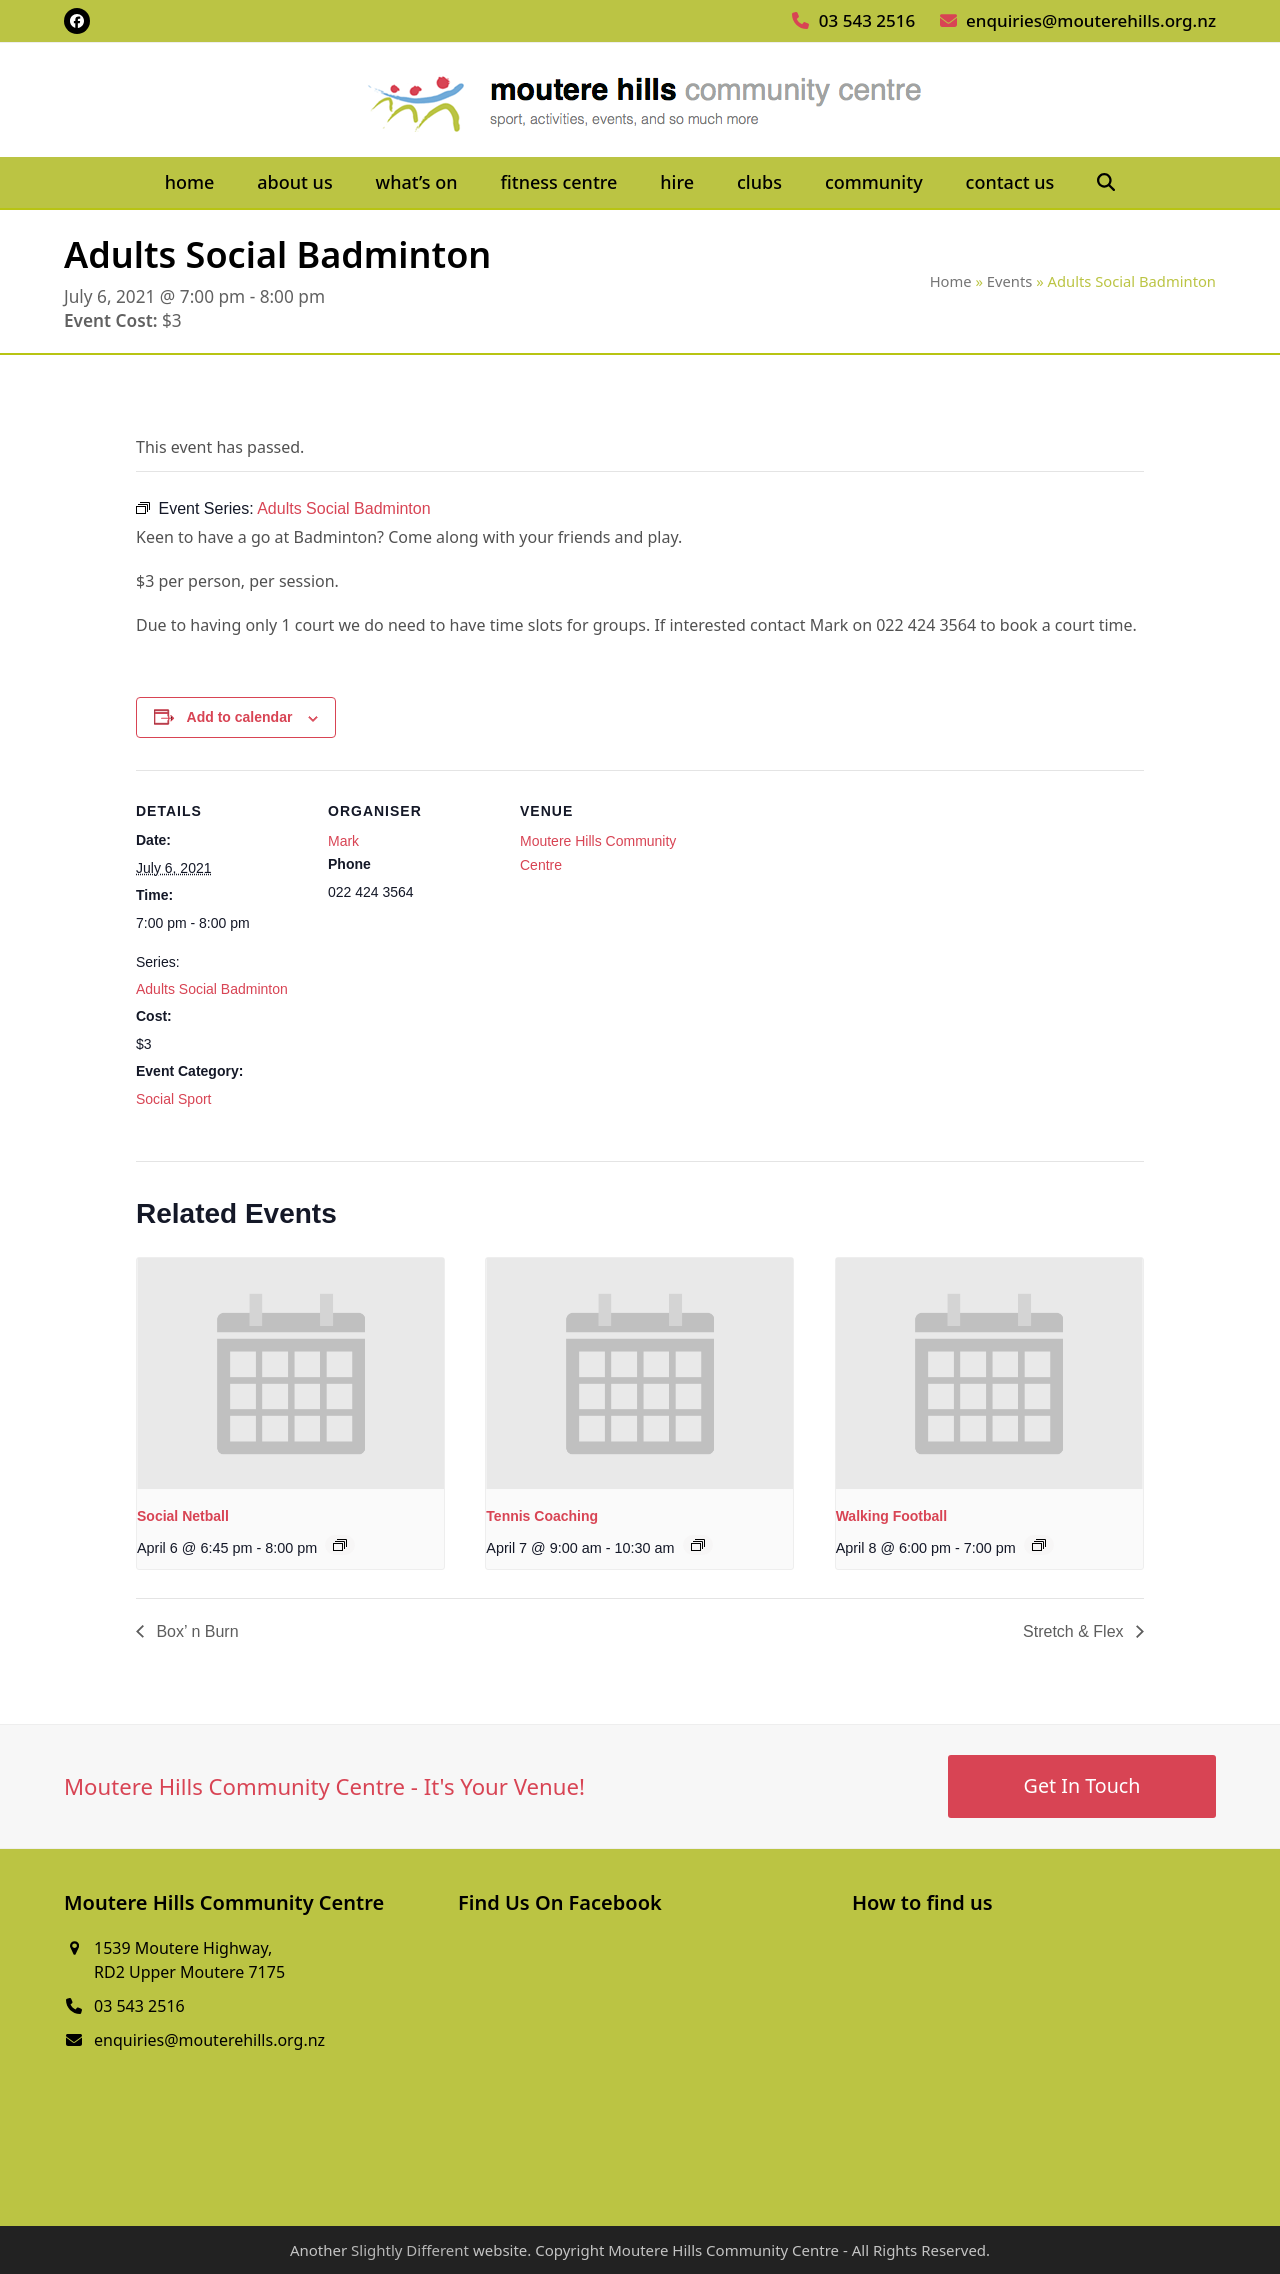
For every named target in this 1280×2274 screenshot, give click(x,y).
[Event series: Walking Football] (1039, 1545)
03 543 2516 (867, 20)
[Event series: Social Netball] (340, 1545)
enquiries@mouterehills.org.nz (1091, 20)
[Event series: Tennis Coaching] (698, 1545)
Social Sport (173, 1099)
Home (951, 281)
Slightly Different (410, 2250)
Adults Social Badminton (212, 989)
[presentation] (290, 1373)
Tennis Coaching (542, 1516)
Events (1010, 281)
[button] (1106, 183)
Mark (343, 841)
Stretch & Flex (1075, 1631)
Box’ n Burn (195, 1631)
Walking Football (891, 1516)
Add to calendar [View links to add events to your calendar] (240, 717)
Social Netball (183, 1516)
